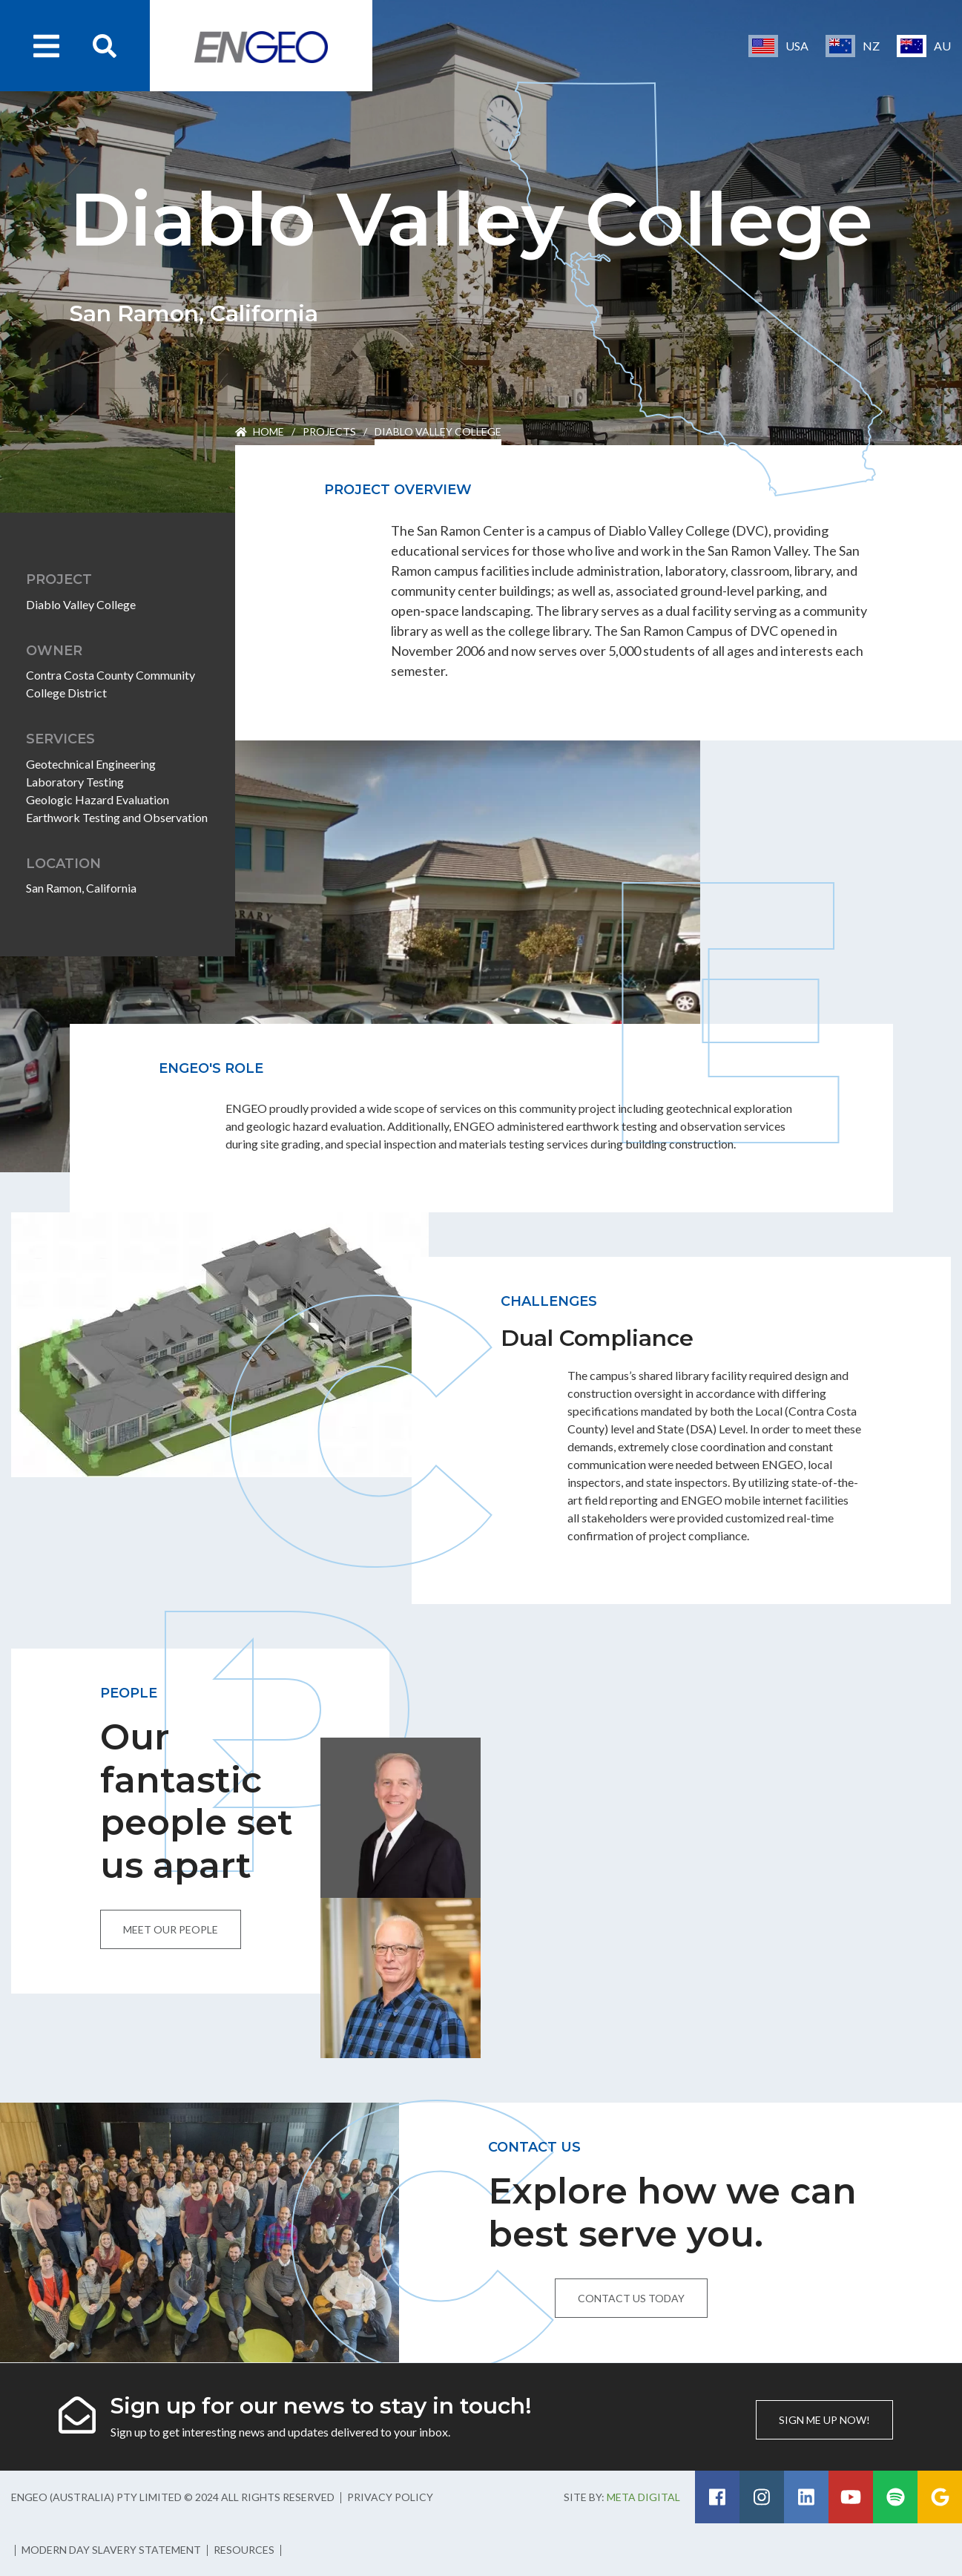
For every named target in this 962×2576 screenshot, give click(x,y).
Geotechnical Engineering (91, 764)
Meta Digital (643, 2497)
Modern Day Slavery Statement (111, 2549)
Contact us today (631, 2298)
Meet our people (170, 1929)
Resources (244, 2549)
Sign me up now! (824, 2420)
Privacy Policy (390, 2497)
